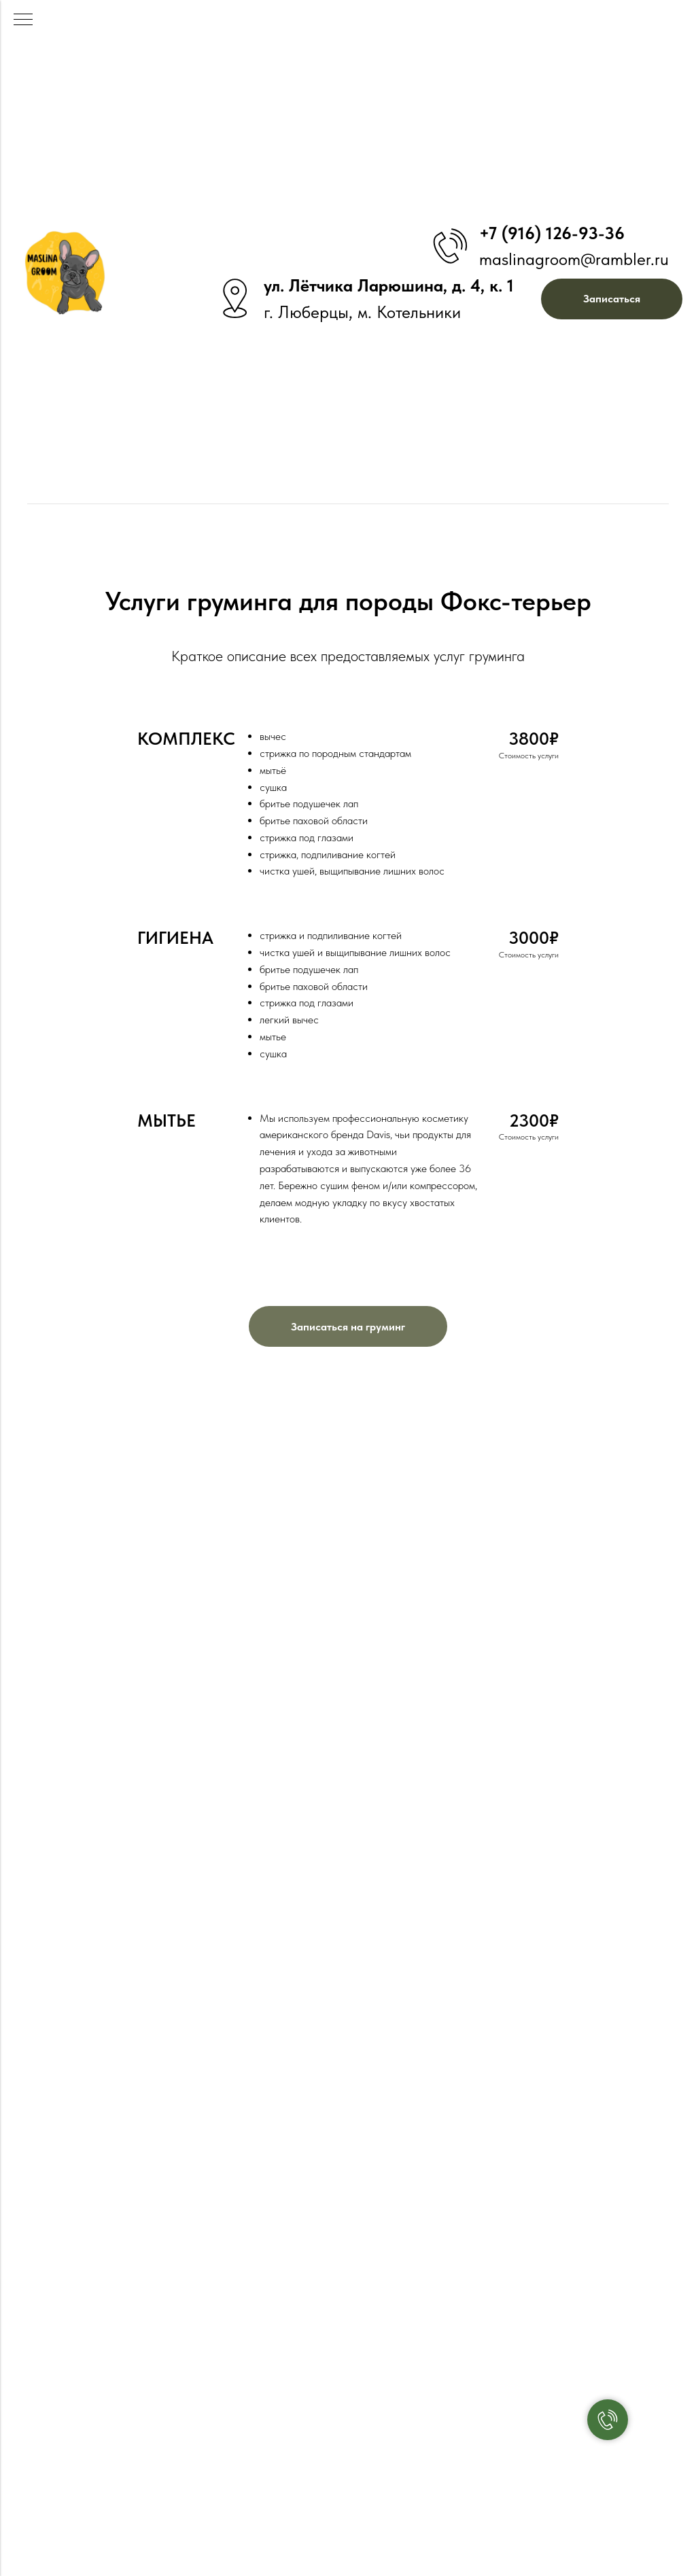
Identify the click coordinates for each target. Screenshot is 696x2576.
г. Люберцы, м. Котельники (362, 312)
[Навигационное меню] (23, 20)
